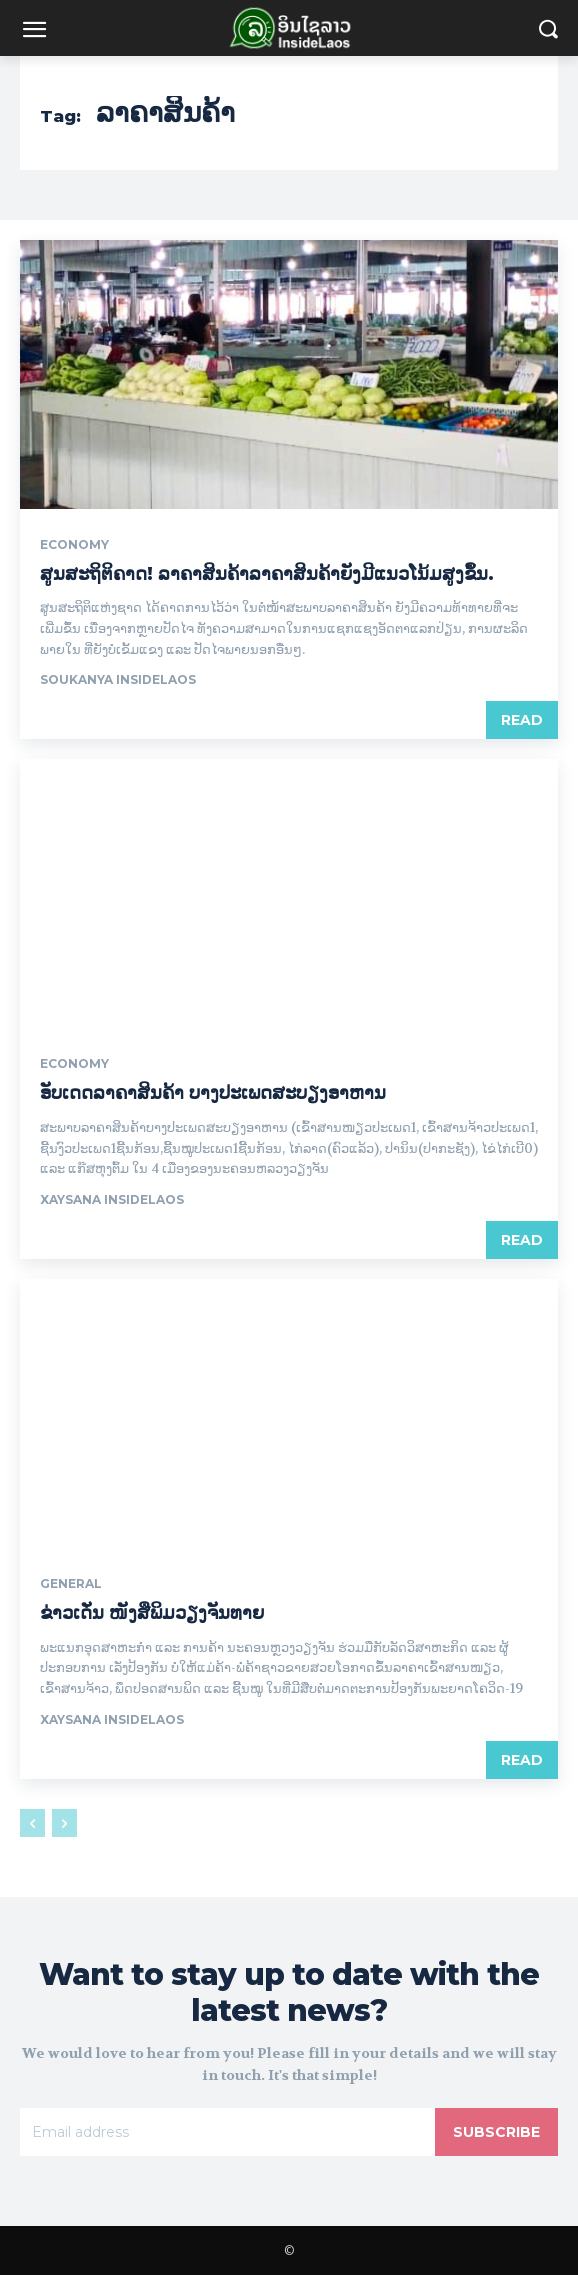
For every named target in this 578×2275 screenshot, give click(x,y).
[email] (227, 2132)
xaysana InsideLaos (112, 1199)
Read (522, 720)
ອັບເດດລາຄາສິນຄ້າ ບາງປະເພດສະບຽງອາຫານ (213, 1093)
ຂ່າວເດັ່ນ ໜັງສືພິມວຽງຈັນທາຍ (152, 1613)
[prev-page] (32, 1823)
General (71, 1584)
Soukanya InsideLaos (118, 679)
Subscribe (496, 2132)
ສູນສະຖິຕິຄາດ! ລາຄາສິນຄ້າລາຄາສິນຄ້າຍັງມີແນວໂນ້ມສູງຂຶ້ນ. (267, 574)
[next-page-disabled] (64, 1823)
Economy (74, 545)
